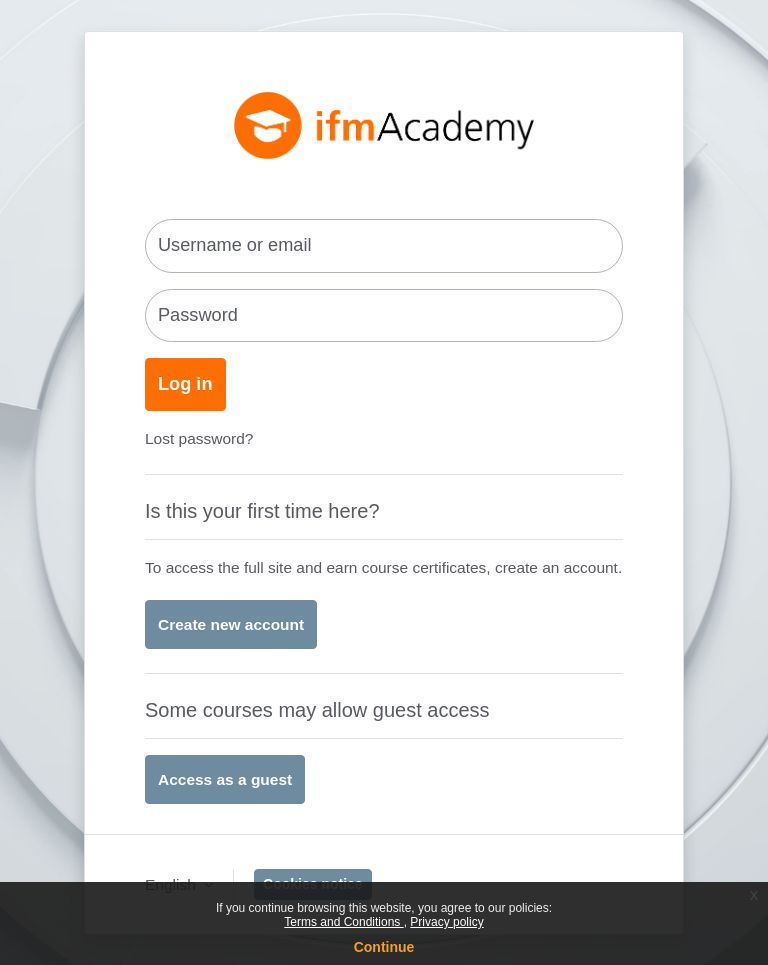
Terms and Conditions (343, 922)
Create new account (231, 624)
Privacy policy (446, 922)
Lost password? (199, 438)
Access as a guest (225, 779)
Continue (384, 947)
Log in (185, 384)
